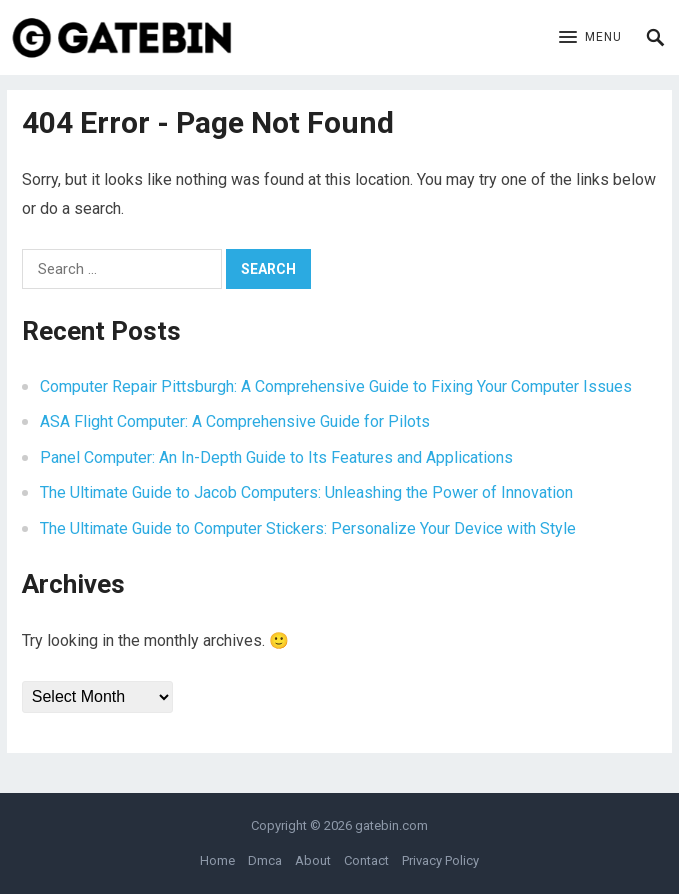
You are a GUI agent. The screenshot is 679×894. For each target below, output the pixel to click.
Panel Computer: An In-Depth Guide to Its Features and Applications (276, 457)
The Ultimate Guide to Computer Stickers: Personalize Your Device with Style (308, 528)
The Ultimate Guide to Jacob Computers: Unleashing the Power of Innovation (306, 492)
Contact (366, 860)
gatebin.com (391, 825)
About (313, 860)
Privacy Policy (440, 860)
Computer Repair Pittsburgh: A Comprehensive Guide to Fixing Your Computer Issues (336, 386)
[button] (590, 38)
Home (217, 860)
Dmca (265, 860)
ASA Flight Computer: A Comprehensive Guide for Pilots (235, 421)
